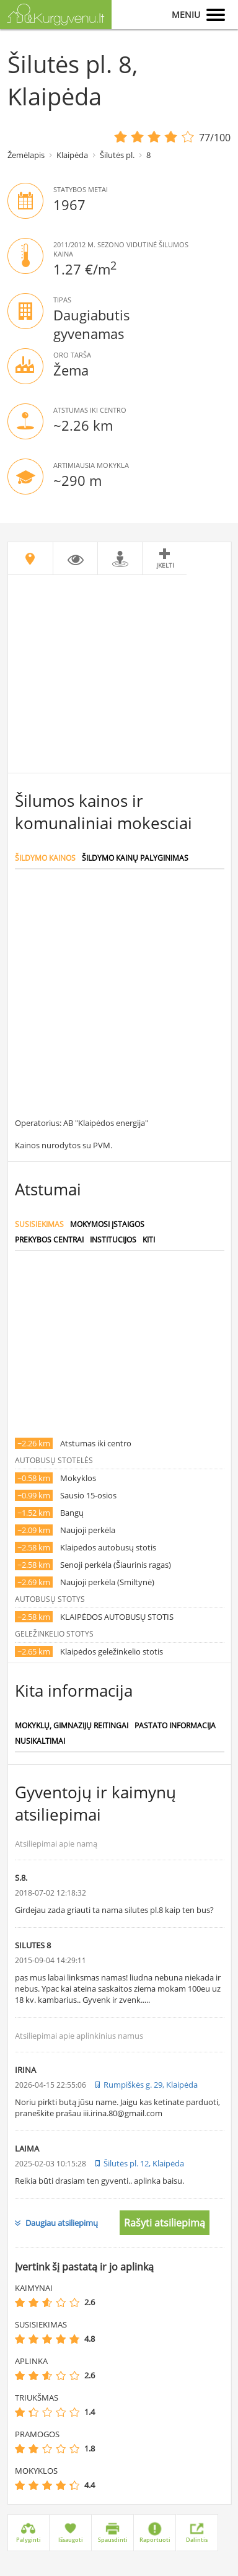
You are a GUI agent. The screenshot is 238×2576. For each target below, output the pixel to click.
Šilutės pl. (117, 154)
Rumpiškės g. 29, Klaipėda (151, 2084)
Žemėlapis (26, 154)
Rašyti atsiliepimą (164, 2223)
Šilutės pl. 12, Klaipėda (144, 2163)
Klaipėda (72, 154)
